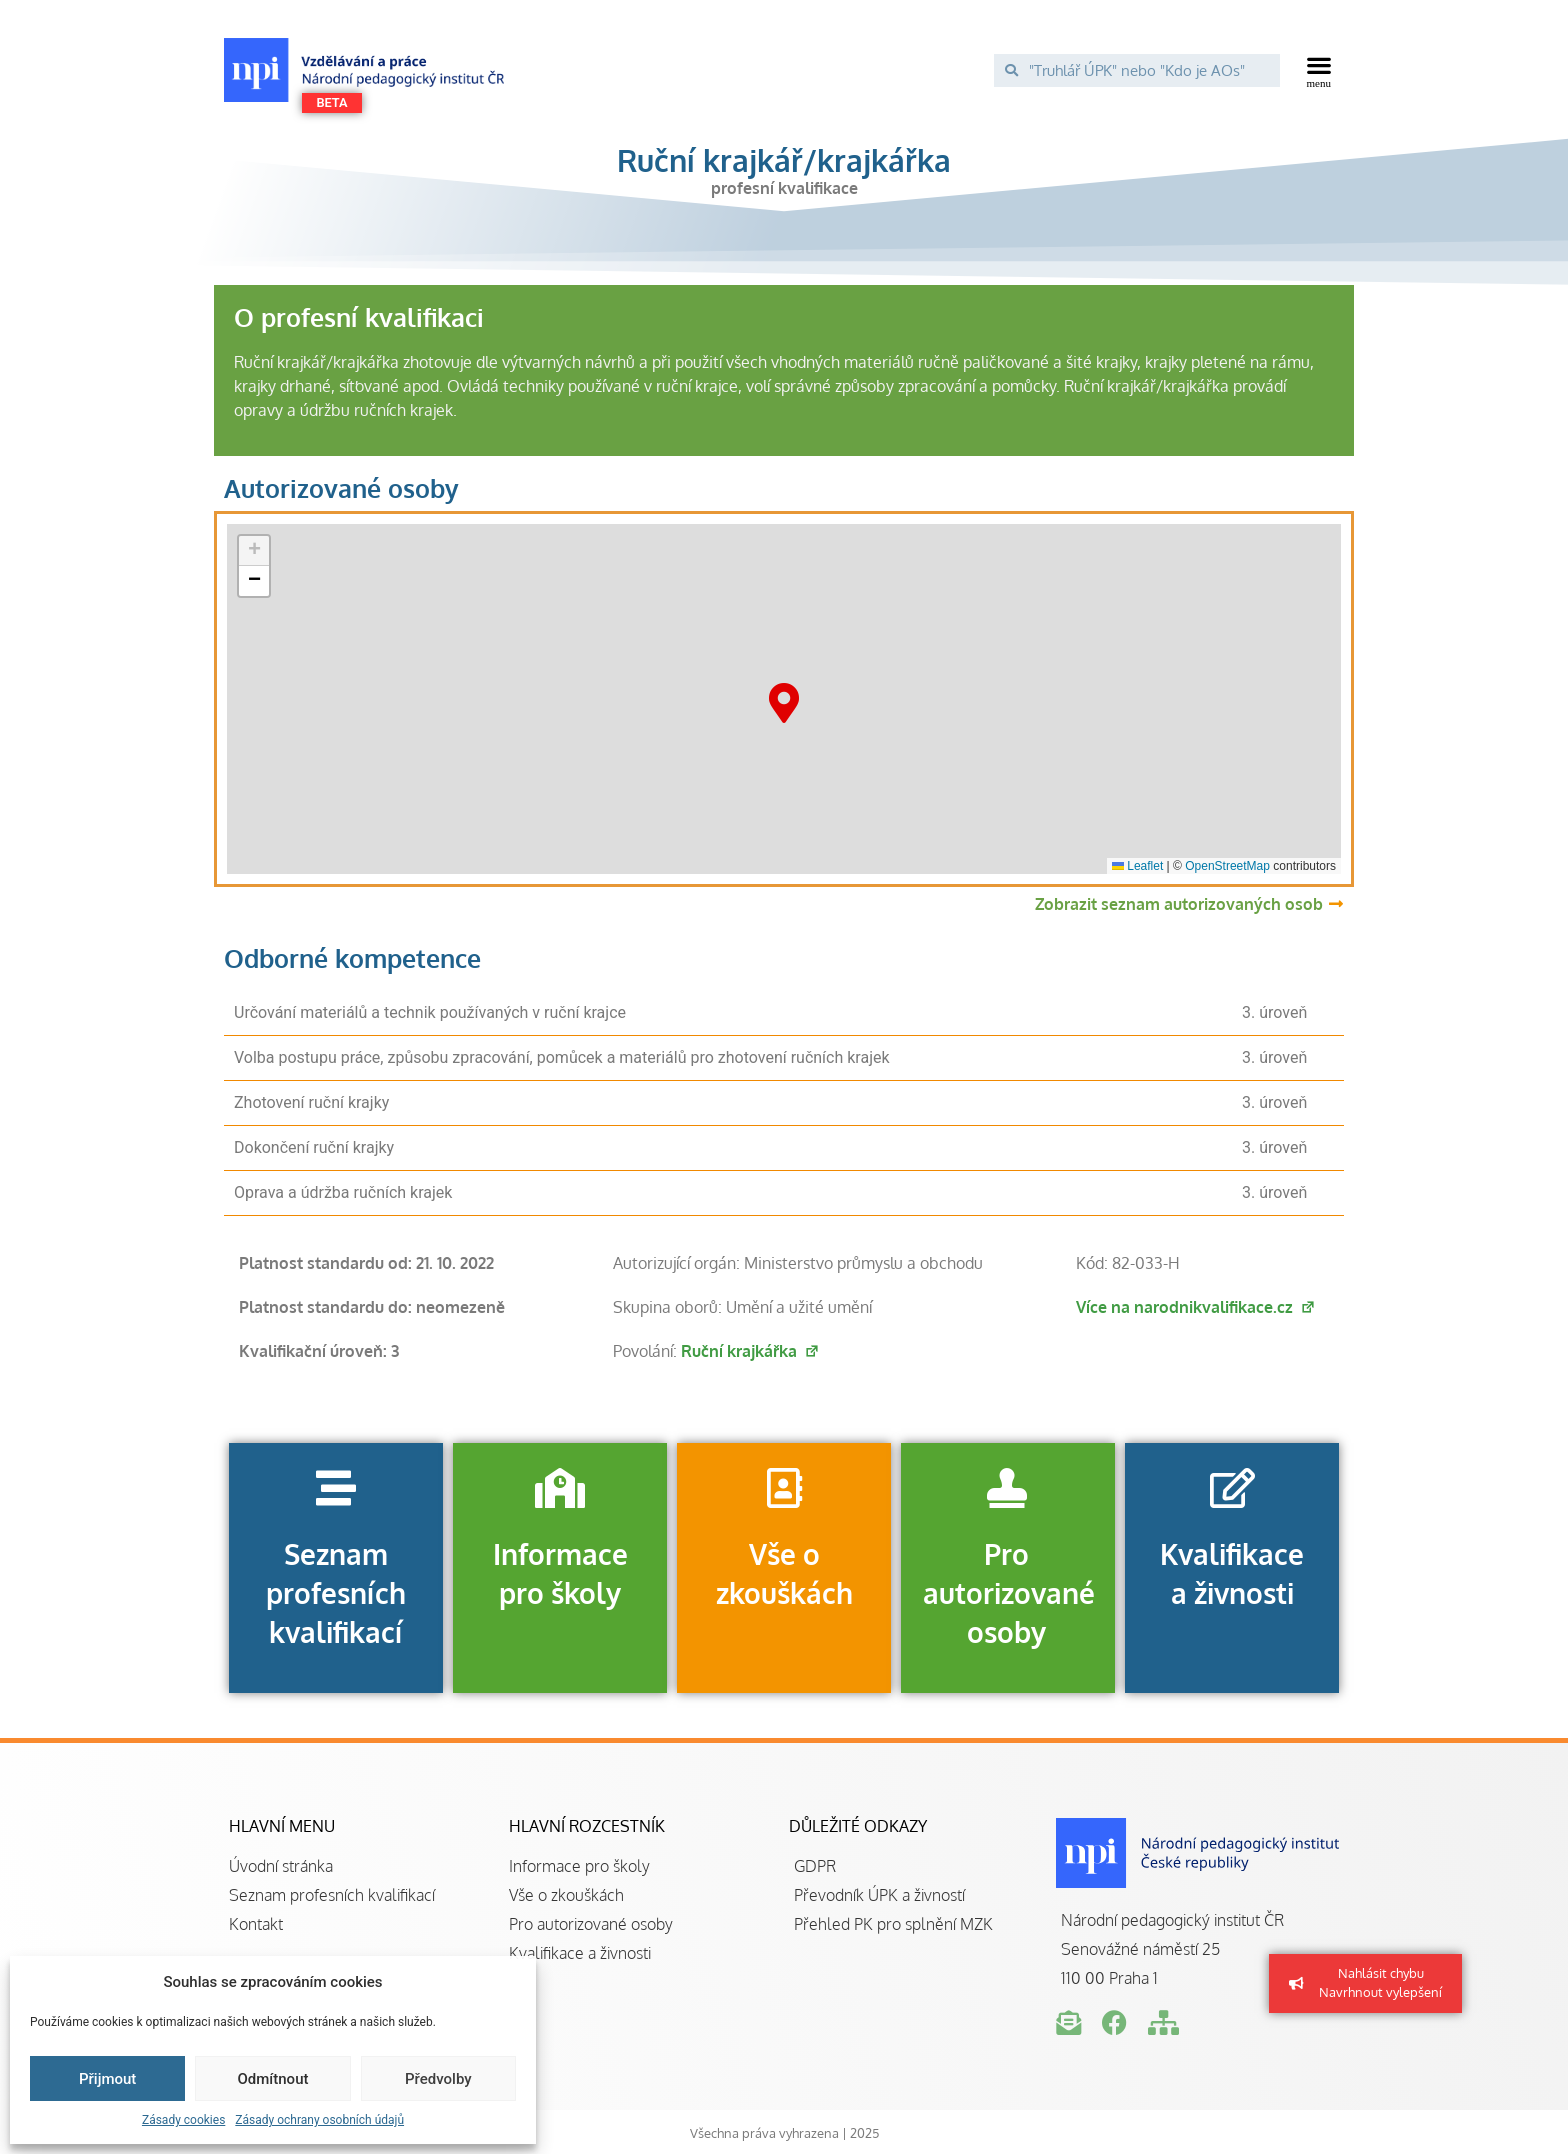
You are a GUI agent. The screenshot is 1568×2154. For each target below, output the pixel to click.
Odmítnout (273, 2079)
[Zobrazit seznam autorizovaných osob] (1336, 904)
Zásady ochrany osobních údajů (319, 2120)
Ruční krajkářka (750, 1351)
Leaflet (1137, 866)
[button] (1319, 70)
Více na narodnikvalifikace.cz (1196, 1307)
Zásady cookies (183, 2120)
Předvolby (438, 2079)
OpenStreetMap (1227, 866)
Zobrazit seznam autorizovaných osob (1179, 904)
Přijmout (107, 2079)
